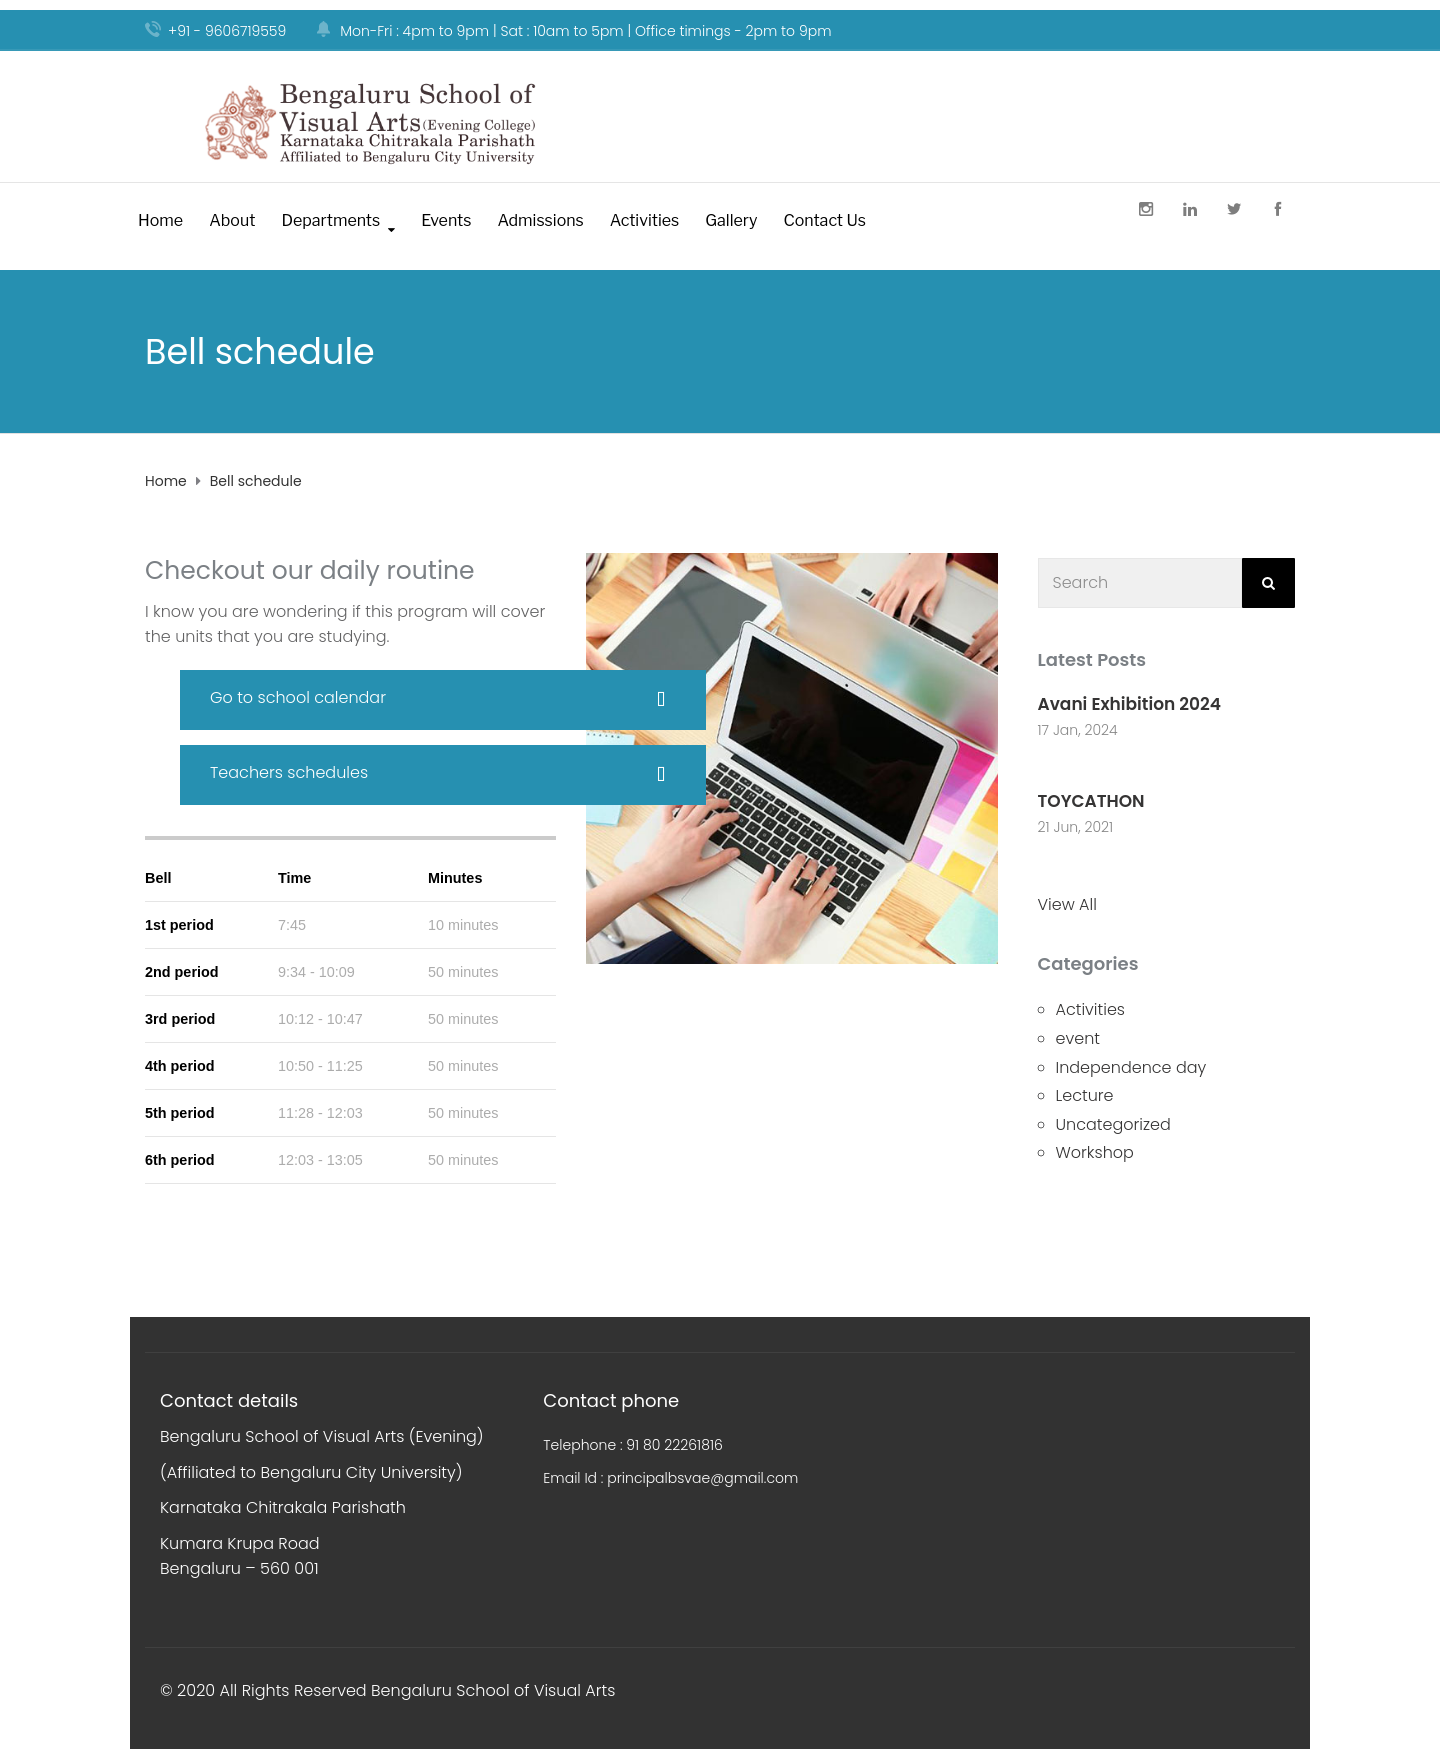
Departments (330, 220)
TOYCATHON (1091, 801)
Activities (644, 220)
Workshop (1095, 1152)
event (1078, 1038)
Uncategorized (1113, 1124)
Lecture (1085, 1095)
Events (446, 220)
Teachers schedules (289, 772)
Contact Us (824, 220)
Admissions (540, 220)
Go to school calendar (298, 697)
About (232, 220)
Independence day (1131, 1067)
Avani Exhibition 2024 (1130, 704)
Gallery (731, 220)
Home (160, 220)
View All (1067, 904)
